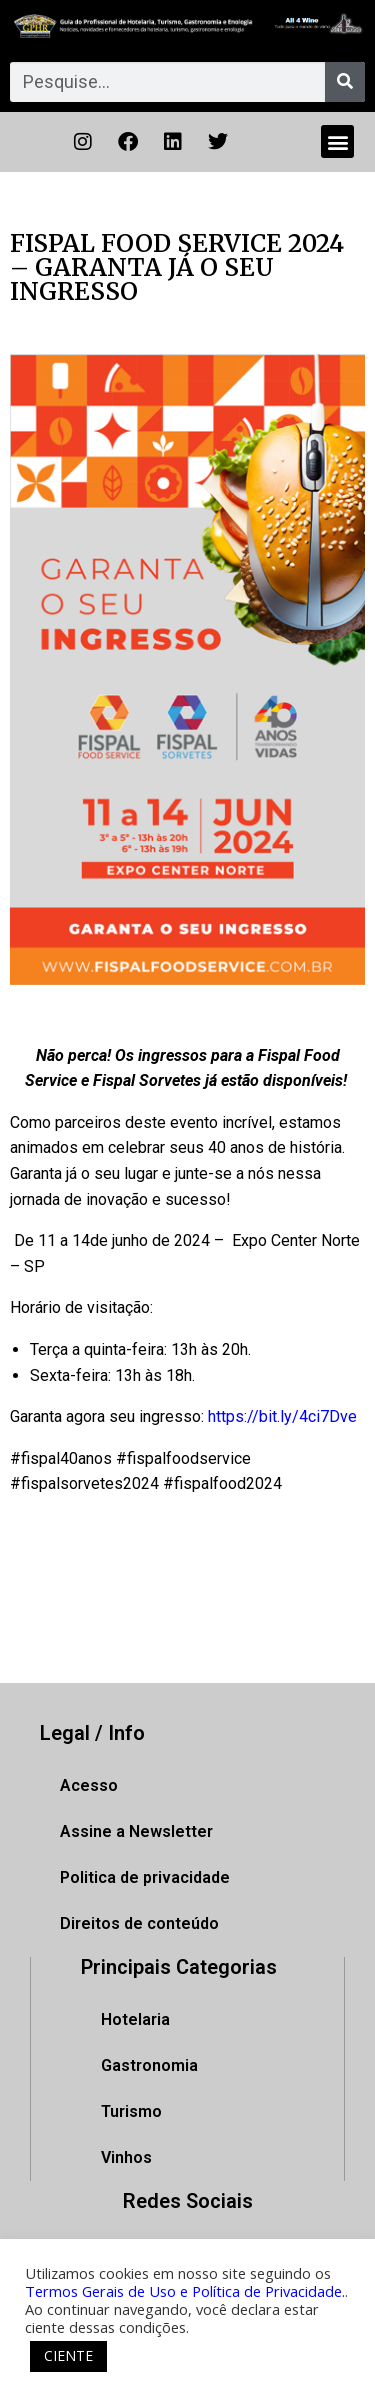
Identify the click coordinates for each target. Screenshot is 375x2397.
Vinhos (126, 2157)
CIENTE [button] (68, 2355)
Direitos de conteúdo (139, 1923)
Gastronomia (149, 2065)
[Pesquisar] (345, 82)
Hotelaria (135, 2019)
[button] (337, 141)
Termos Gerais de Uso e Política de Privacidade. (185, 2291)
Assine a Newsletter (136, 1831)
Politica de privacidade (145, 1877)
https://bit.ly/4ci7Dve (282, 1416)
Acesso (89, 1785)
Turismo (131, 2111)
